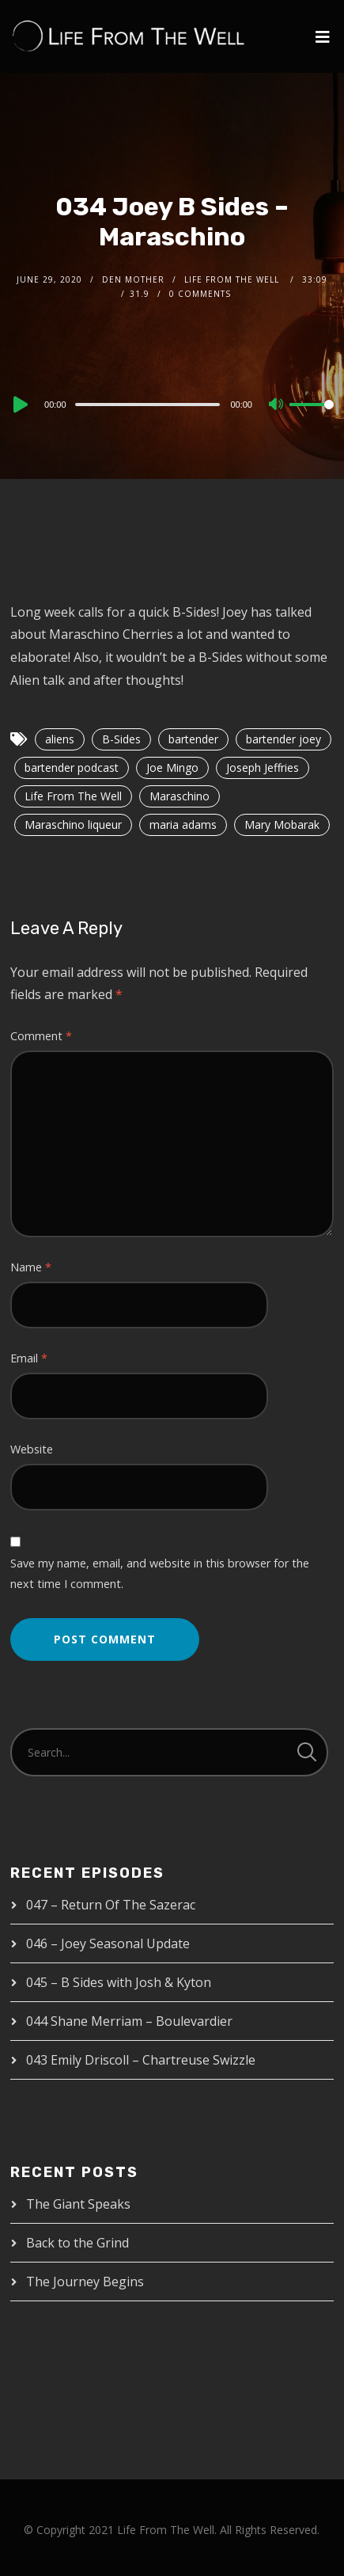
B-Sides (121, 739)
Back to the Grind (77, 2242)
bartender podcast (72, 767)
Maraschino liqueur (73, 824)
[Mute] (277, 405)
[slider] (148, 404)
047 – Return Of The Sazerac (110, 1904)
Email (28, 1358)
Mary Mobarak (281, 824)
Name (30, 1267)
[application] (172, 404)
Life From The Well (73, 796)
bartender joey (283, 739)
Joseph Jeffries (262, 767)
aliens (59, 739)
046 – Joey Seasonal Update (108, 1943)
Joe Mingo (172, 767)
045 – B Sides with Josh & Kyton (118, 1982)
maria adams (183, 824)
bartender (193, 739)
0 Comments (200, 293)
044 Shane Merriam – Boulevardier (129, 2021)
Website (31, 1449)
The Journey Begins (85, 2281)
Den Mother (133, 279)
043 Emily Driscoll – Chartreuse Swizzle (140, 2060)
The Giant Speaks (78, 2204)
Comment (41, 1035)
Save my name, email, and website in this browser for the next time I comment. (159, 1573)
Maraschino (179, 796)
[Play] (19, 404)
